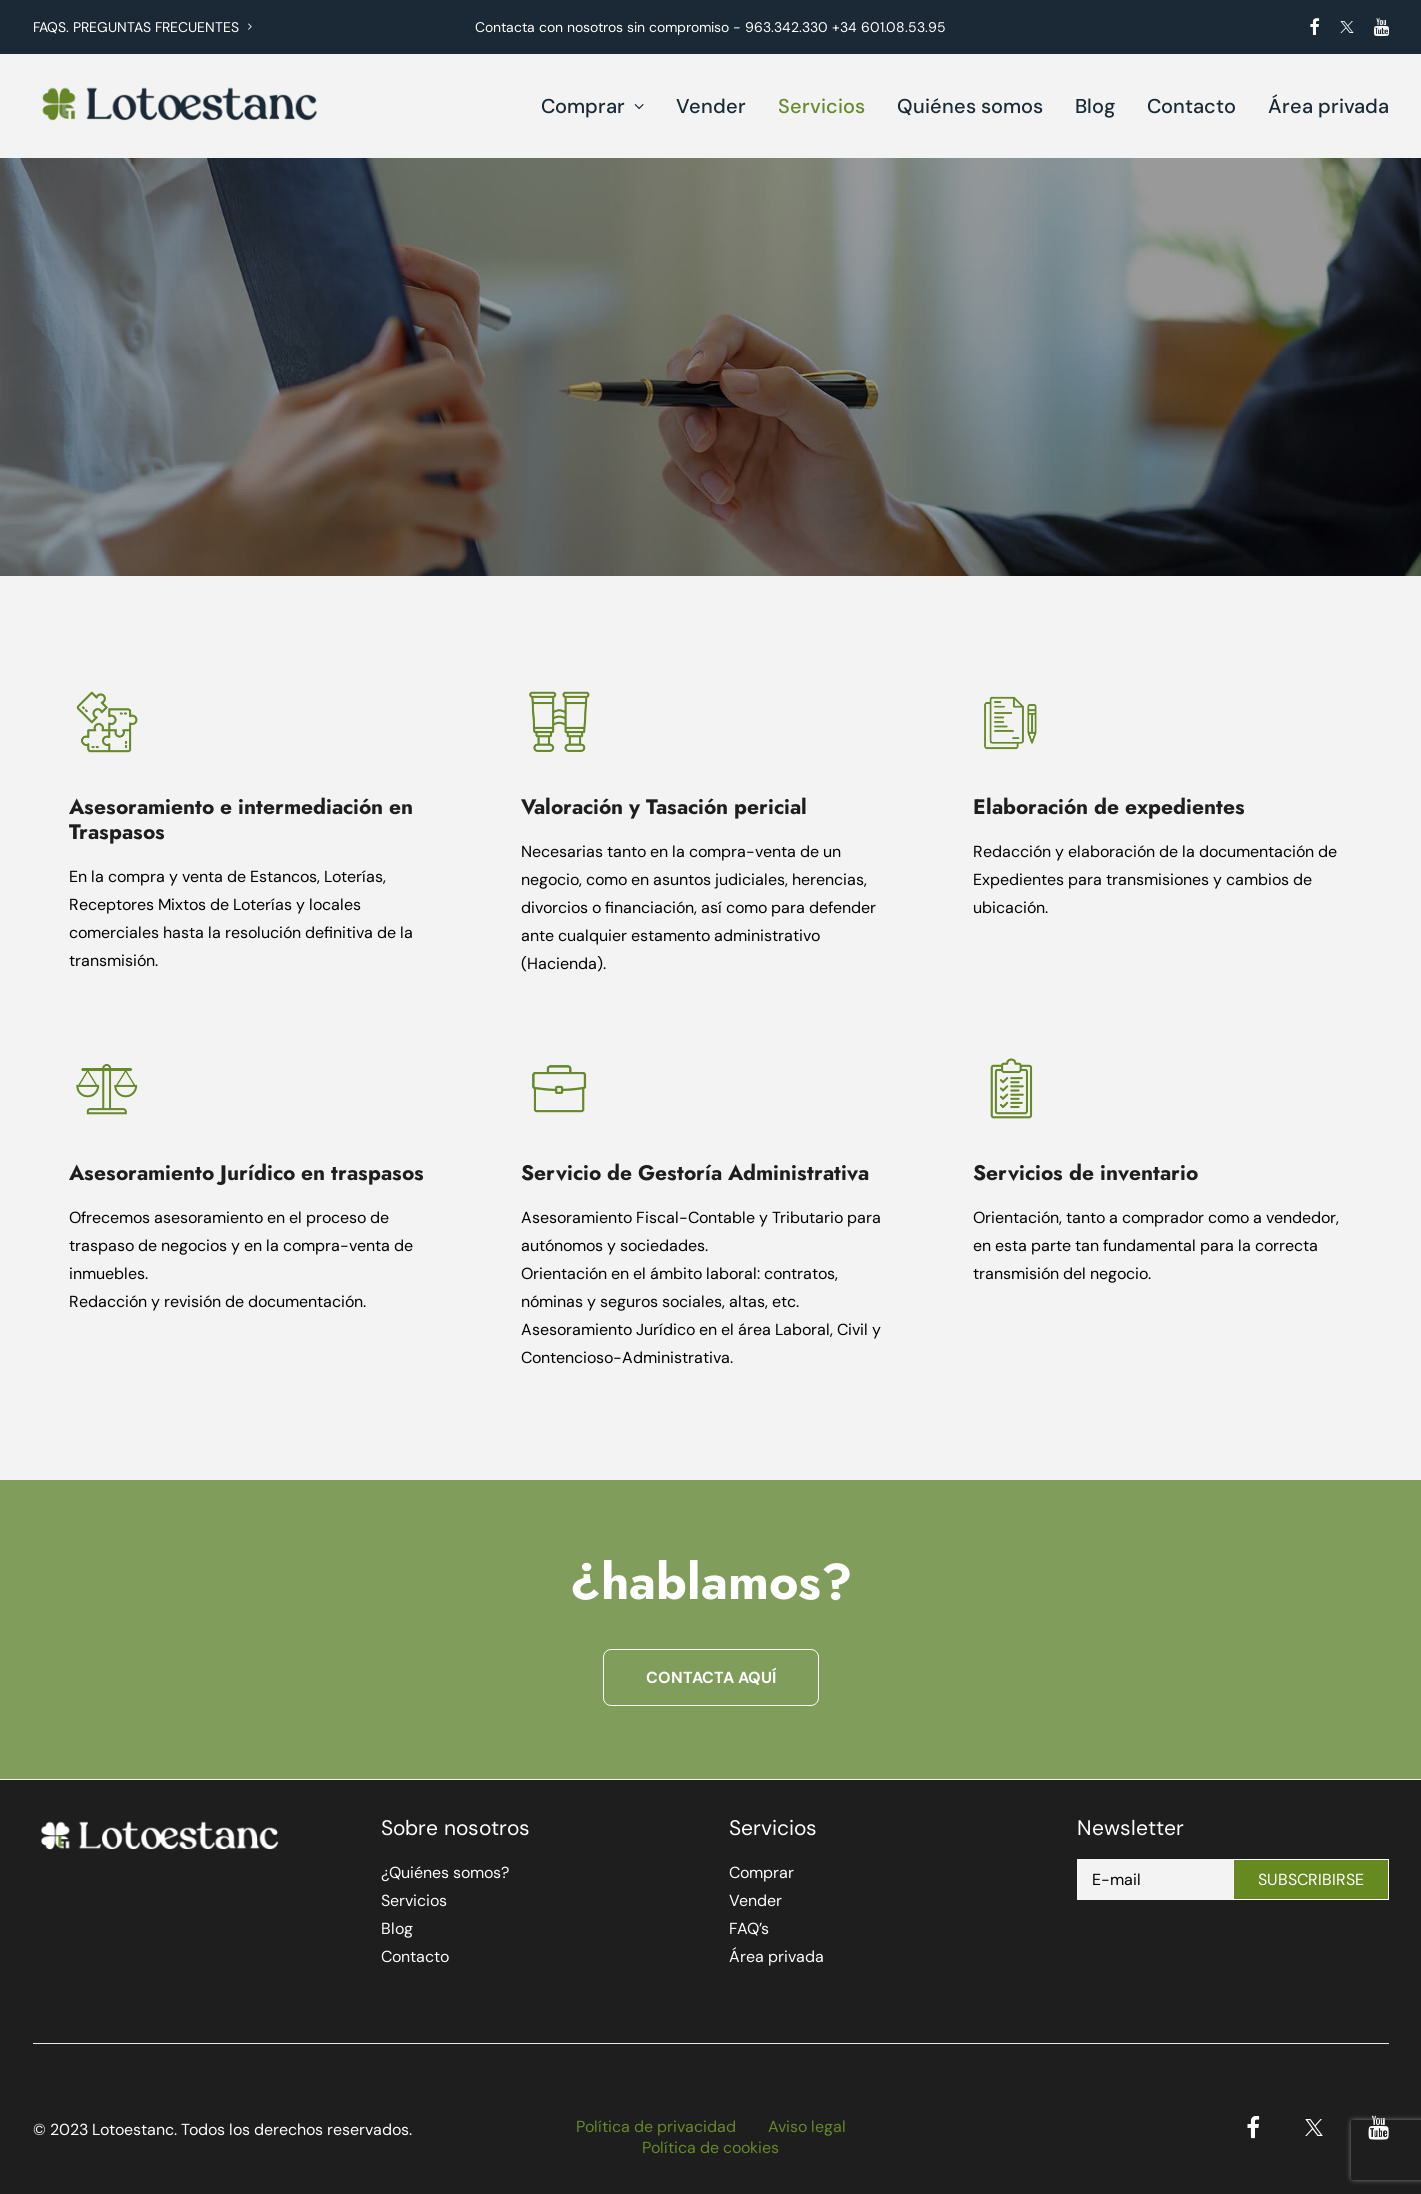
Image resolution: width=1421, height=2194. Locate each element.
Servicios (821, 106)
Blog (1095, 106)
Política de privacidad (656, 2126)
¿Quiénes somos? (445, 1872)
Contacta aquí (711, 1677)
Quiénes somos (970, 106)
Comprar (592, 106)
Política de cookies (710, 2147)
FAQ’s (749, 1928)
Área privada (1328, 106)
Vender (711, 106)
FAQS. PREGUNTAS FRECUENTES (142, 27)
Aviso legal (807, 2126)
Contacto (1191, 106)
